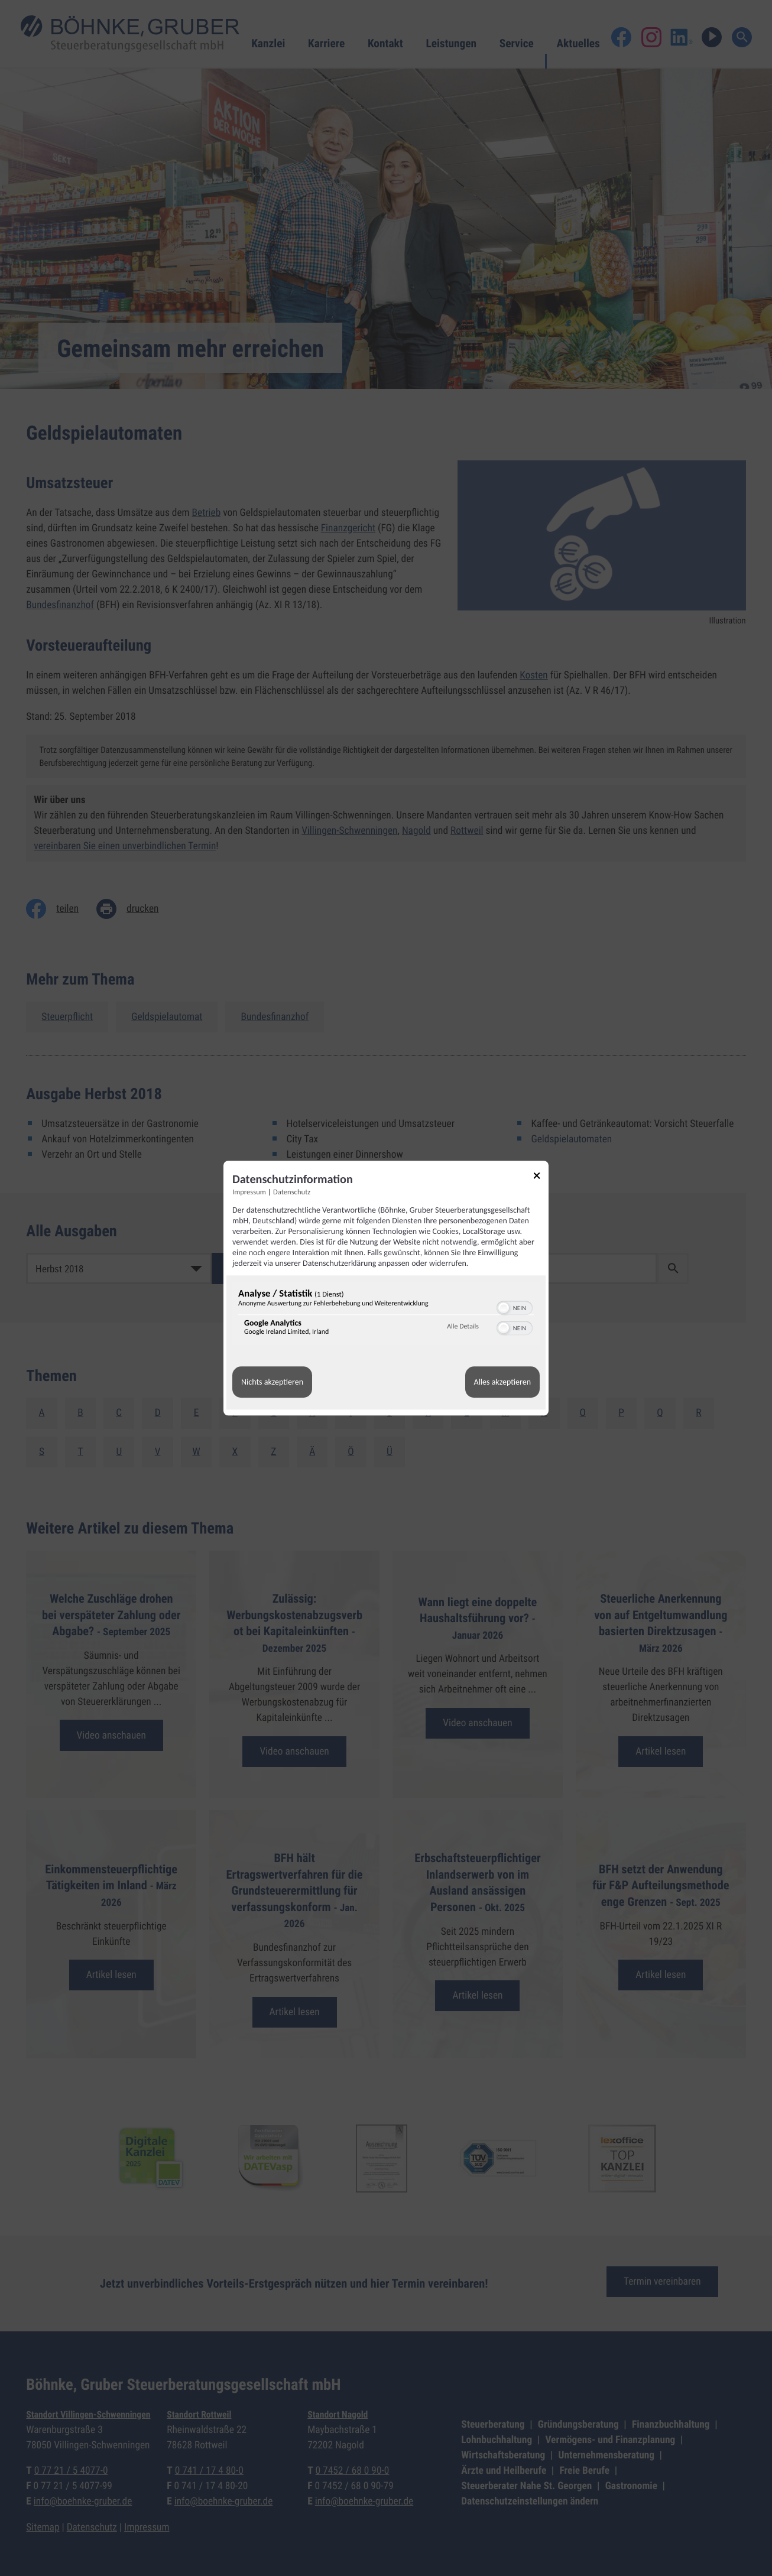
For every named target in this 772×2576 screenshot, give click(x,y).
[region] (386, 1314)
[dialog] (386, 1288)
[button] (503, 1307)
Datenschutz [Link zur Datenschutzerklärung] (291, 1192)
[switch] (514, 1307)
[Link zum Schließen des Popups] (541, 1177)
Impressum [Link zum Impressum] (249, 1192)
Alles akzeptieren (502, 1382)
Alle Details (463, 1327)
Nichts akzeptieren (272, 1382)
